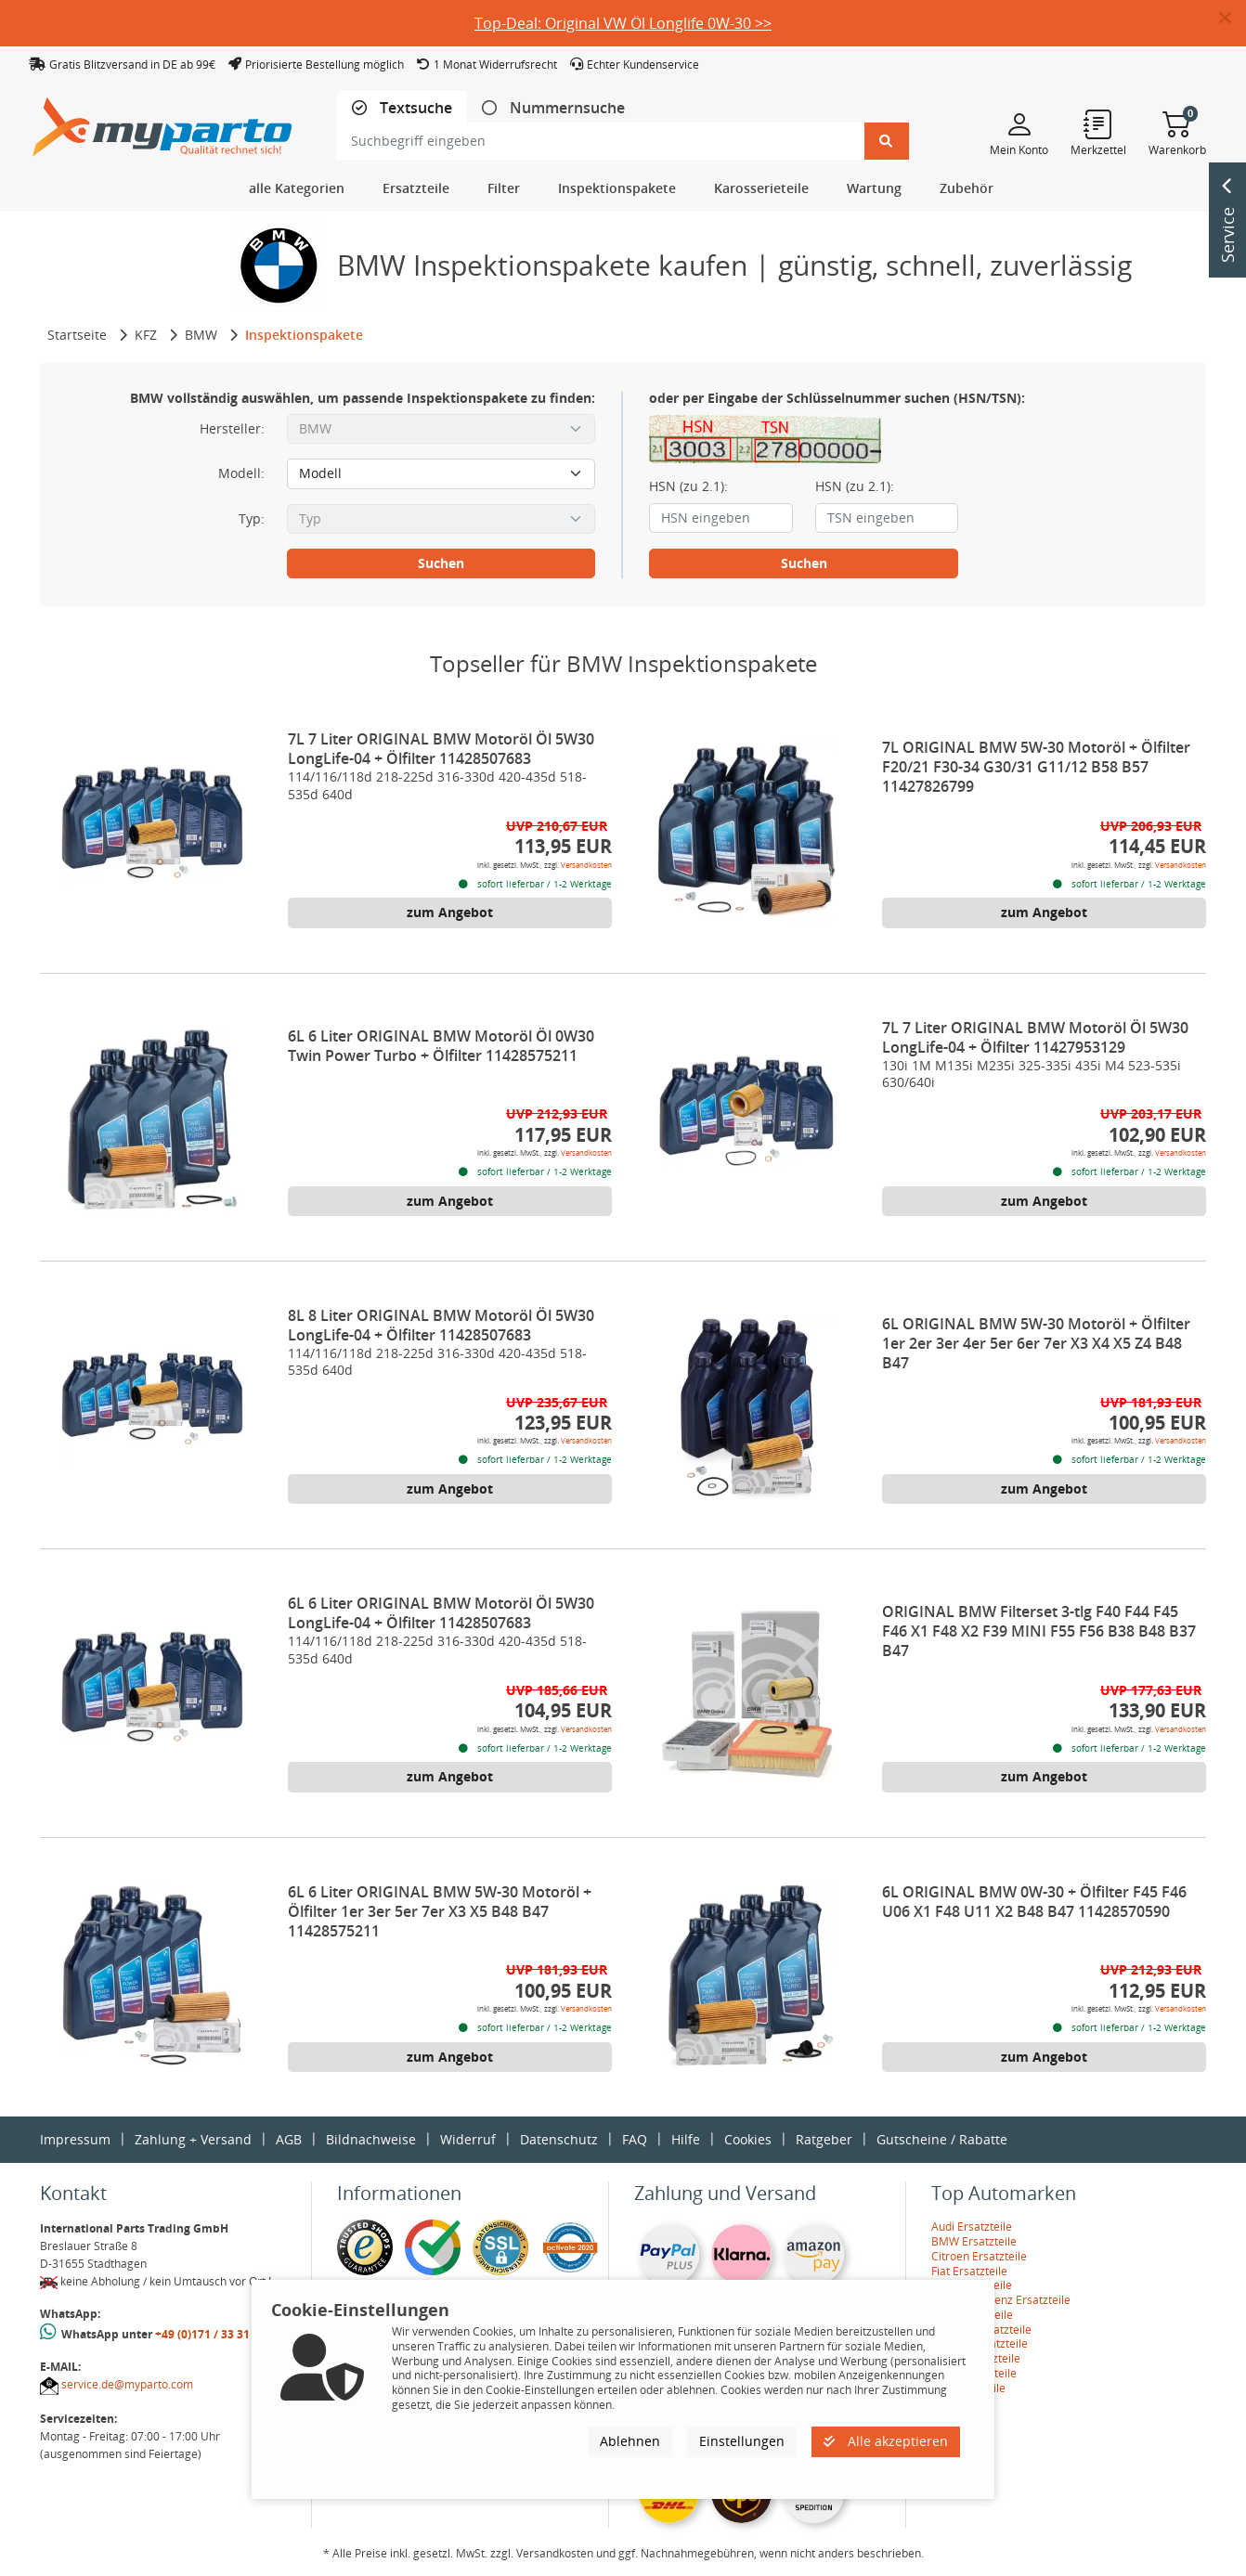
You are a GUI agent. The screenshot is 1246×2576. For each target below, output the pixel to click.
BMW (201, 334)
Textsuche (414, 108)
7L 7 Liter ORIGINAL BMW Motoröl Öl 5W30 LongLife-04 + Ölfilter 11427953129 (1035, 1037)
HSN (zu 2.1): (688, 486)
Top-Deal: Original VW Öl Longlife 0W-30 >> (623, 23)
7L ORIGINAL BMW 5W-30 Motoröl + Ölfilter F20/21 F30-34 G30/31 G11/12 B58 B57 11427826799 (1036, 766)
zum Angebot (450, 912)
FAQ (634, 2139)
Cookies (748, 2139)
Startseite (77, 334)
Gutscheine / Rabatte (941, 2139)
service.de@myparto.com (127, 2384)
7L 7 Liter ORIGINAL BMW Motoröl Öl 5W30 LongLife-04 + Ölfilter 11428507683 (441, 749)
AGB (289, 2139)
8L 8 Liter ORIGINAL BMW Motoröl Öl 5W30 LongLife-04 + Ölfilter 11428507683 (441, 1325)
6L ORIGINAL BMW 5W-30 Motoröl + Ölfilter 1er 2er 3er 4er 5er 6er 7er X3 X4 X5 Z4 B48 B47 (1036, 1343)
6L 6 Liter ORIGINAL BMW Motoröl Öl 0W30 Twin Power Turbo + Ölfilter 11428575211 (441, 1046)
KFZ (146, 334)
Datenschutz (559, 2139)
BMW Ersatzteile (974, 2241)
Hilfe (685, 2139)
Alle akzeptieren (886, 2441)
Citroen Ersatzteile (979, 2256)
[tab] (402, 108)
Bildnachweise (371, 2139)
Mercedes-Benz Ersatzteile (1001, 2300)
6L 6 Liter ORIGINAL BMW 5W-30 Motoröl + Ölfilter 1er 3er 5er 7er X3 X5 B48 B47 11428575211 (439, 1911)
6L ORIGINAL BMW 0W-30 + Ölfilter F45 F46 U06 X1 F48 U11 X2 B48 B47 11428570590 (1034, 1902)
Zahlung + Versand (193, 2139)
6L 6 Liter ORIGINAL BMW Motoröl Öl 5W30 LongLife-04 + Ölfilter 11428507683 (441, 1613)
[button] (1232, 18)
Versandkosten (586, 865)
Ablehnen (630, 2441)
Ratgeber (824, 2139)
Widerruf (468, 2139)
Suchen (441, 563)
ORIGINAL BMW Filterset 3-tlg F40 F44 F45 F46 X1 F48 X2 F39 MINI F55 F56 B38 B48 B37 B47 (1039, 1631)
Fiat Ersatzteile (969, 2271)
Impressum (75, 2139)
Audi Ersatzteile (971, 2226)
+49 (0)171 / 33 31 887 (213, 2334)
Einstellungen (742, 2441)
